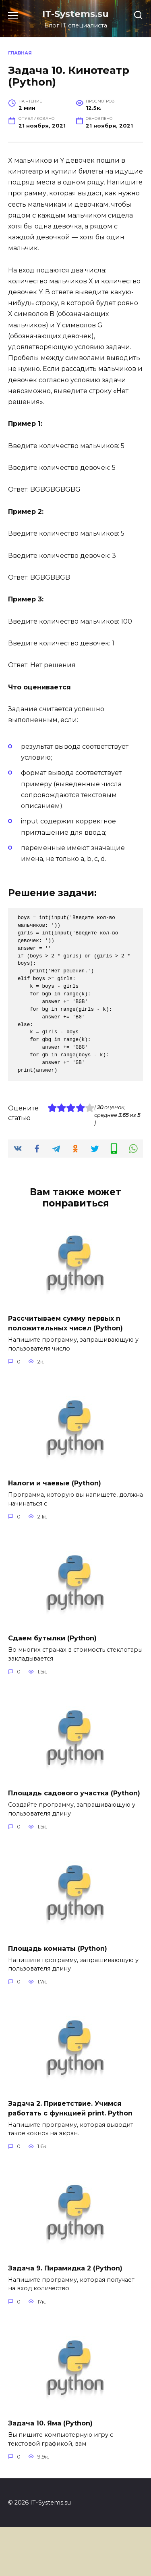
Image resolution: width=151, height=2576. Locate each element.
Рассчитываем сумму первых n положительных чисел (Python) (65, 1323)
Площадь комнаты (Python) (57, 1948)
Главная (20, 53)
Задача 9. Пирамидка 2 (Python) (65, 2268)
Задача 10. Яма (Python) (50, 2423)
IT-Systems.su (75, 13)
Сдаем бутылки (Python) (52, 1638)
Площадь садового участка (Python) (74, 1793)
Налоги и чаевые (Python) (54, 1483)
